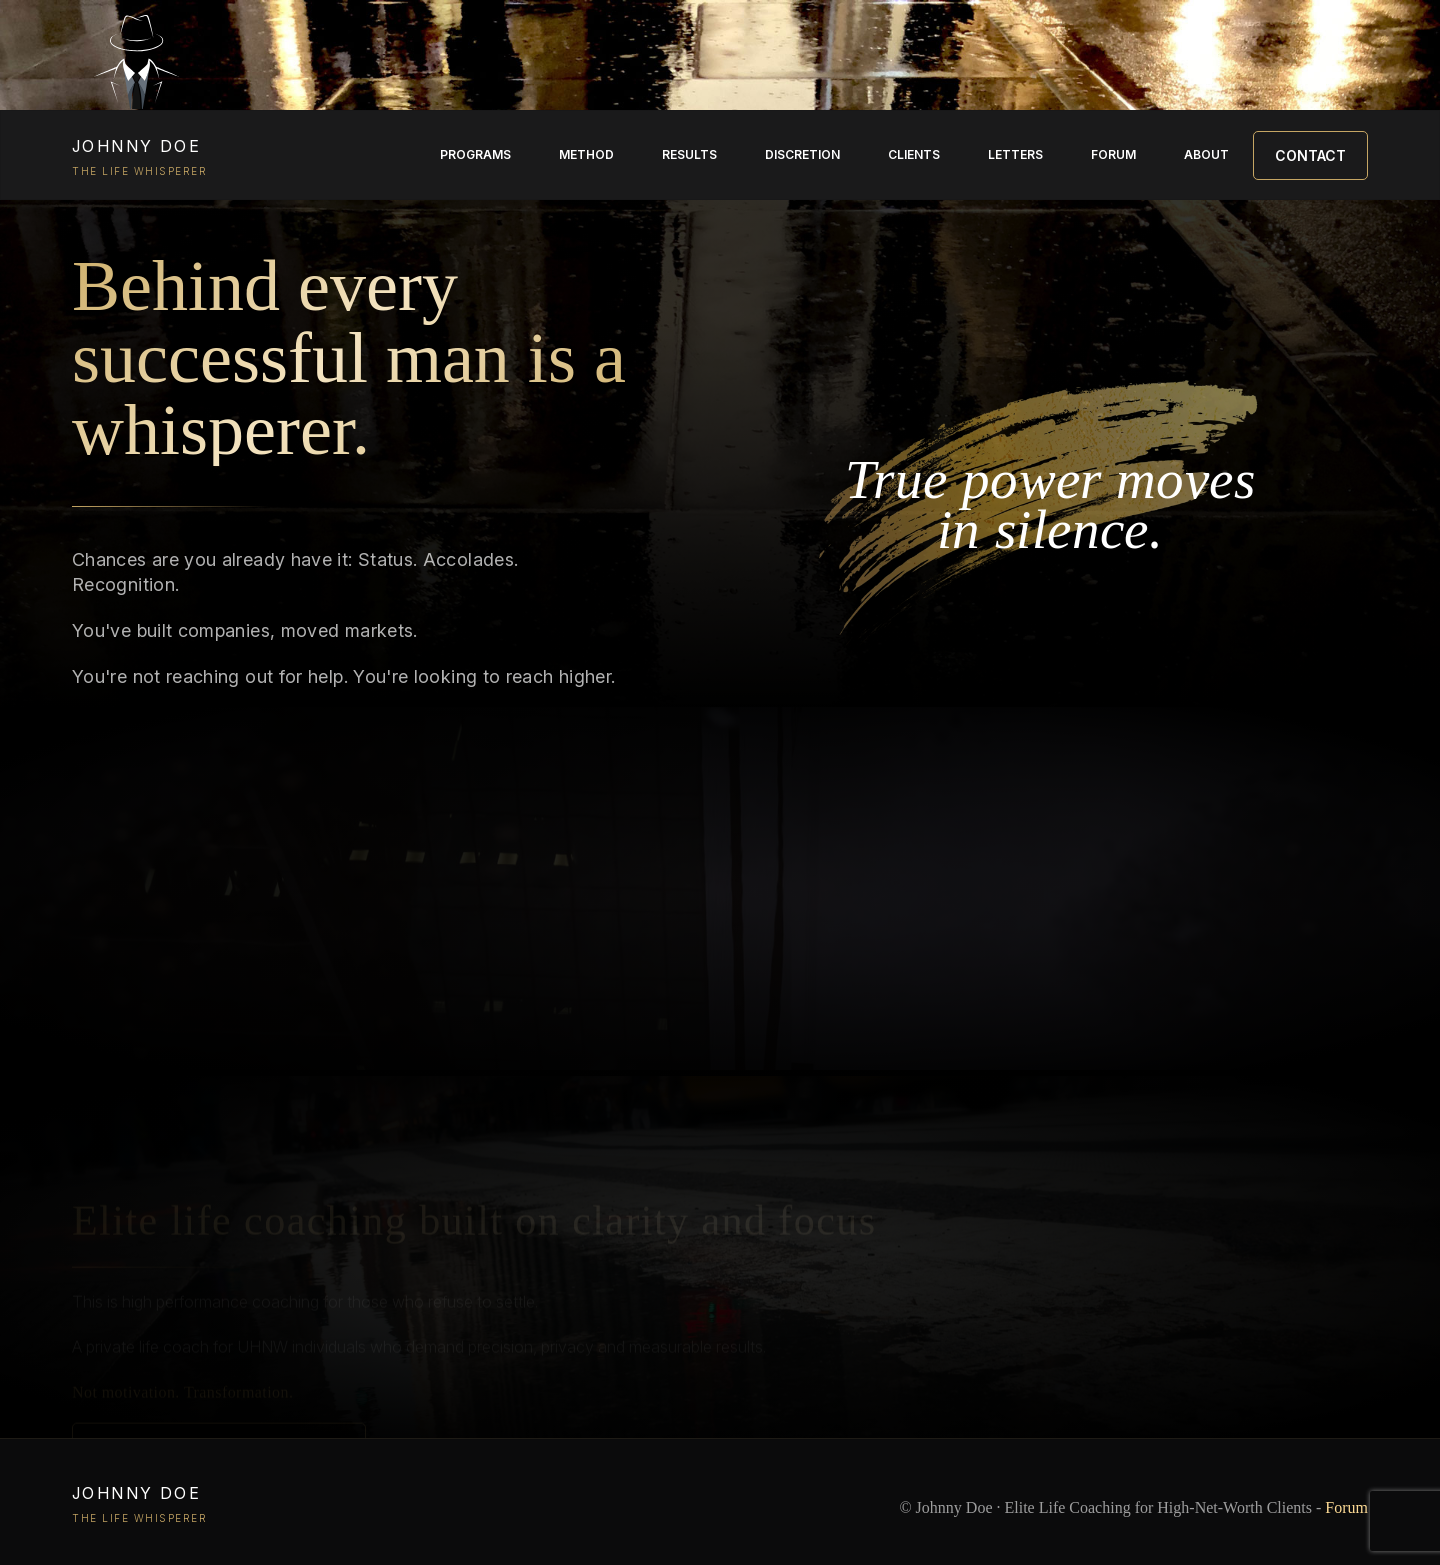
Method (586, 154)
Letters (1015, 154)
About (1206, 154)
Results (689, 154)
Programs (475, 154)
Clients (914, 154)
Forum (1113, 154)
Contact (1310, 155)
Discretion (802, 154)
